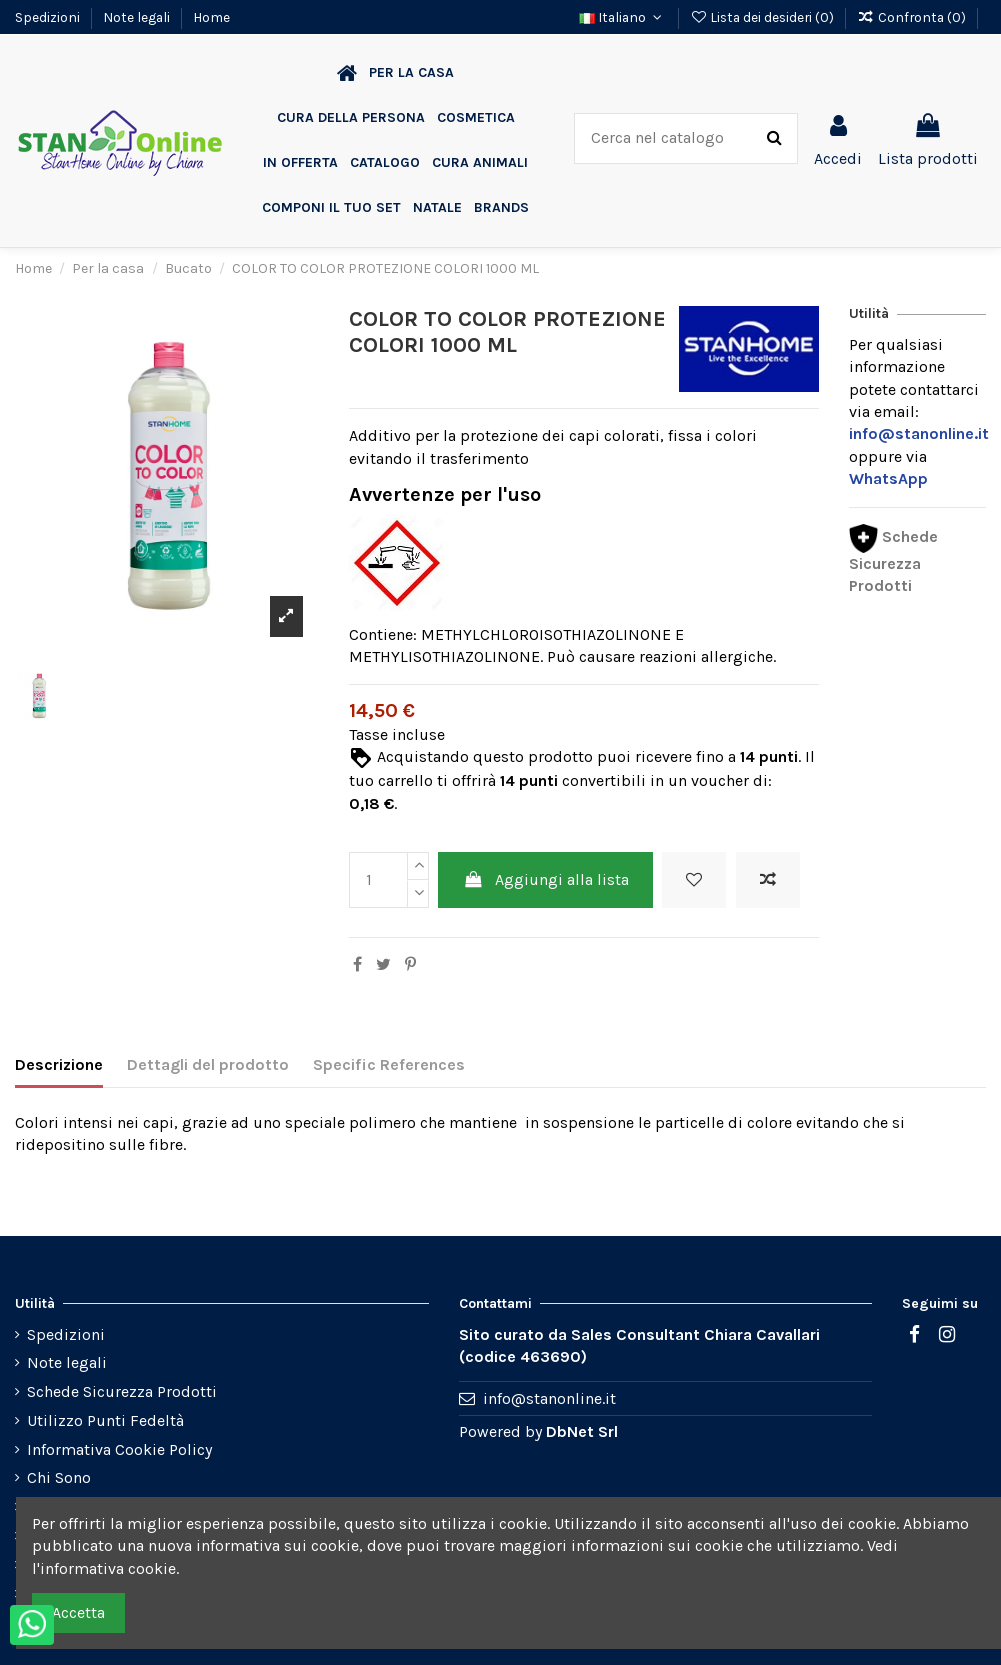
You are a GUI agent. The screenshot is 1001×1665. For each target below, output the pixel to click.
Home (211, 17)
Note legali (138, 17)
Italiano (623, 17)
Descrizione (59, 1064)
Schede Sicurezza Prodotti (893, 561)
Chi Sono (59, 1477)
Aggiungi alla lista (545, 879)
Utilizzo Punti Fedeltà (105, 1420)
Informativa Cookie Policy (119, 1449)
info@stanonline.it (549, 1398)
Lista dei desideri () (764, 17)
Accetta (78, 1612)
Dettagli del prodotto (208, 1064)
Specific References (389, 1064)
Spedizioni (49, 17)
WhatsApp (888, 478)
